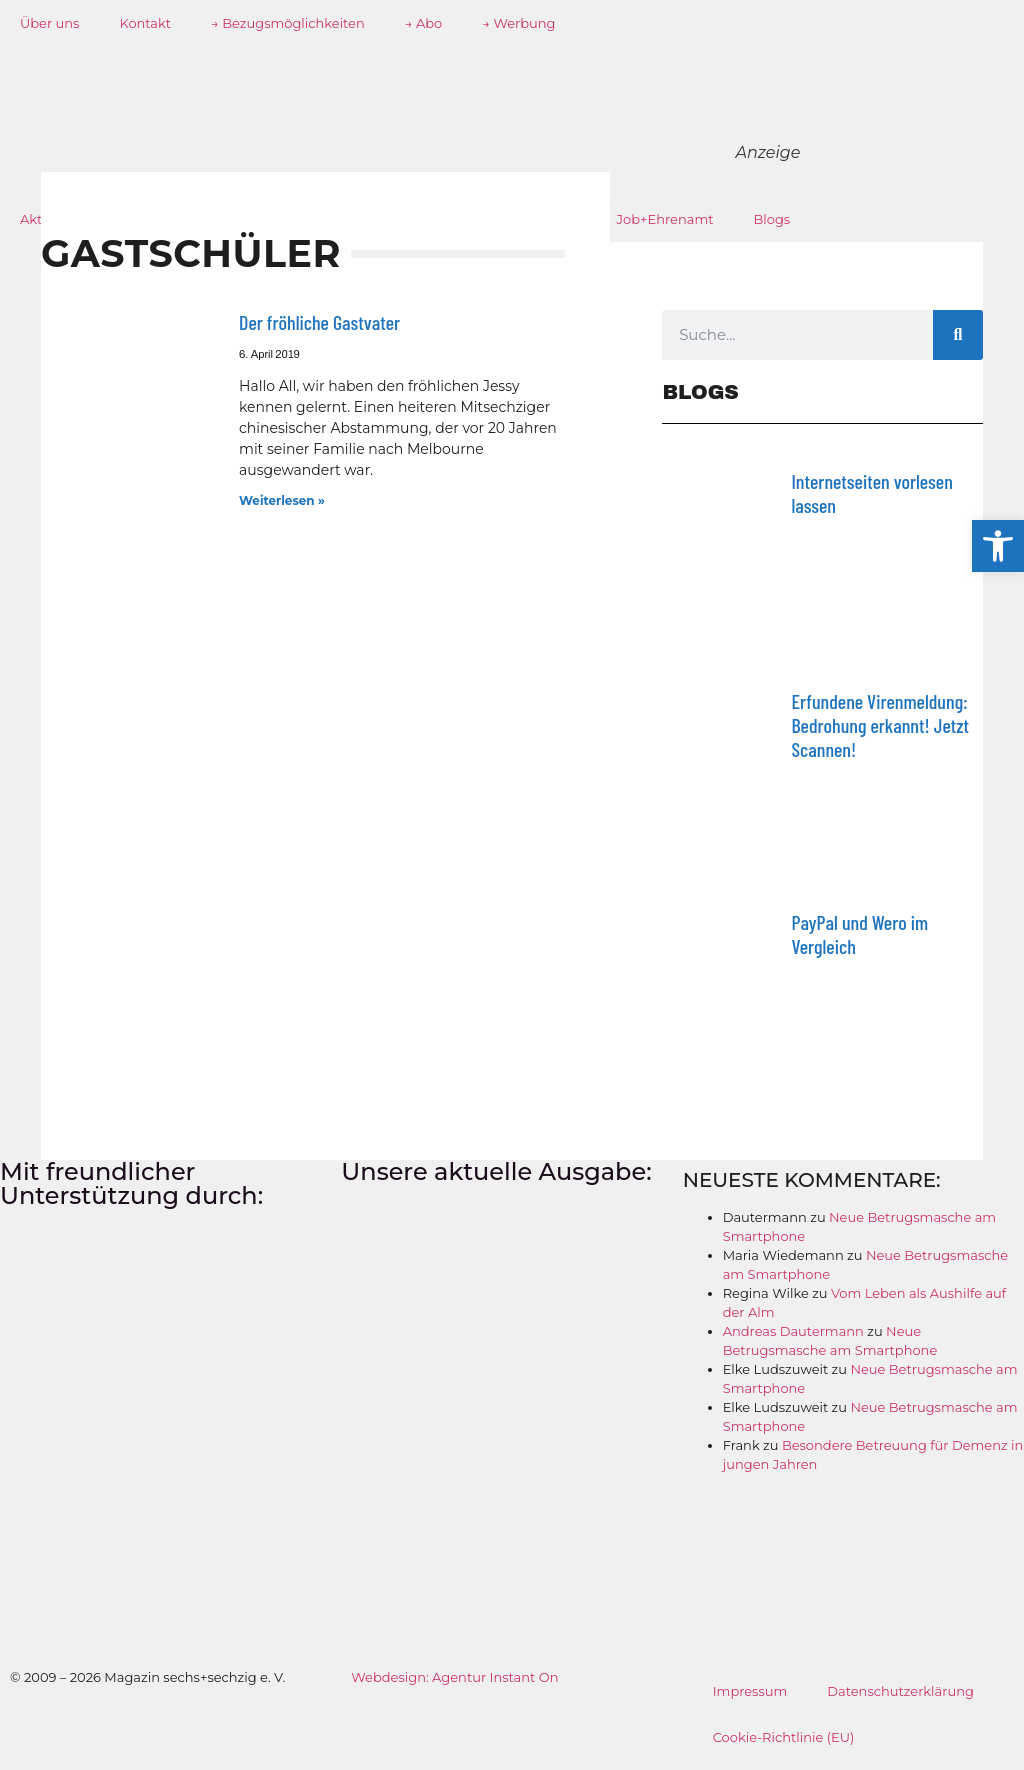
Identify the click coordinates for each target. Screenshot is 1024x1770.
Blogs (772, 219)
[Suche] (958, 335)
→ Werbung (518, 23)
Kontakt (145, 23)
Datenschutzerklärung (900, 1691)
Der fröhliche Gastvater (319, 322)
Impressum (750, 1691)
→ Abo (424, 23)
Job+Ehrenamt (665, 219)
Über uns (49, 23)
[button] (998, 546)
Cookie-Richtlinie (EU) (784, 1737)
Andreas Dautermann (793, 1331)
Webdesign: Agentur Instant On (454, 1677)
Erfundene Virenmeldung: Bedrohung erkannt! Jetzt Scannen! (880, 725)
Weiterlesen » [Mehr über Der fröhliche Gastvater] (282, 500)
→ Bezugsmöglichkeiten (288, 23)
